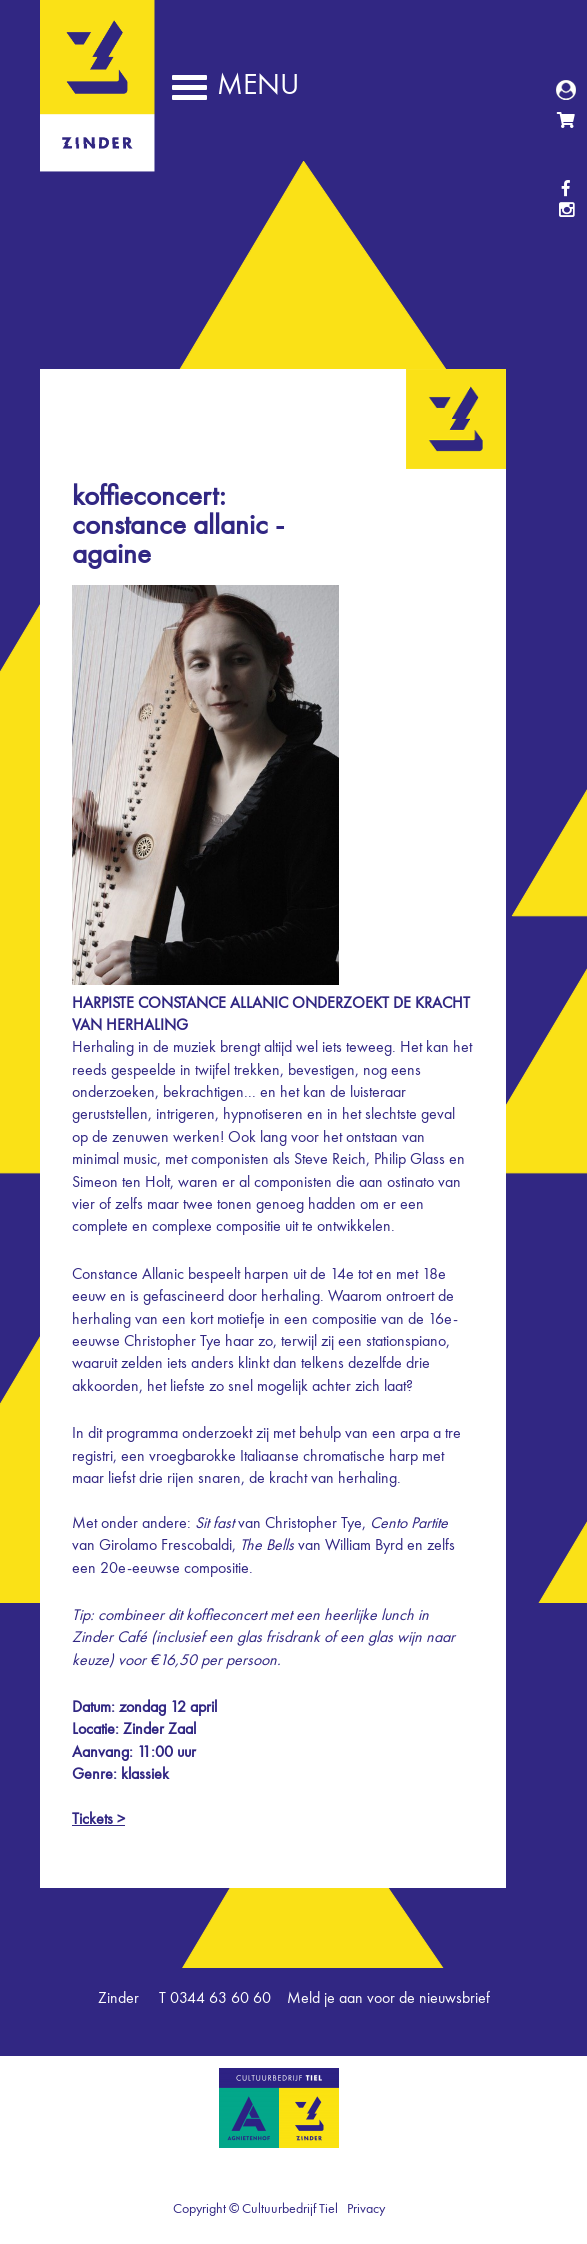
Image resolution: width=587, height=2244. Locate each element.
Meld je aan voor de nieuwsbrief (388, 1999)
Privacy (366, 2209)
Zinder (97, 158)
